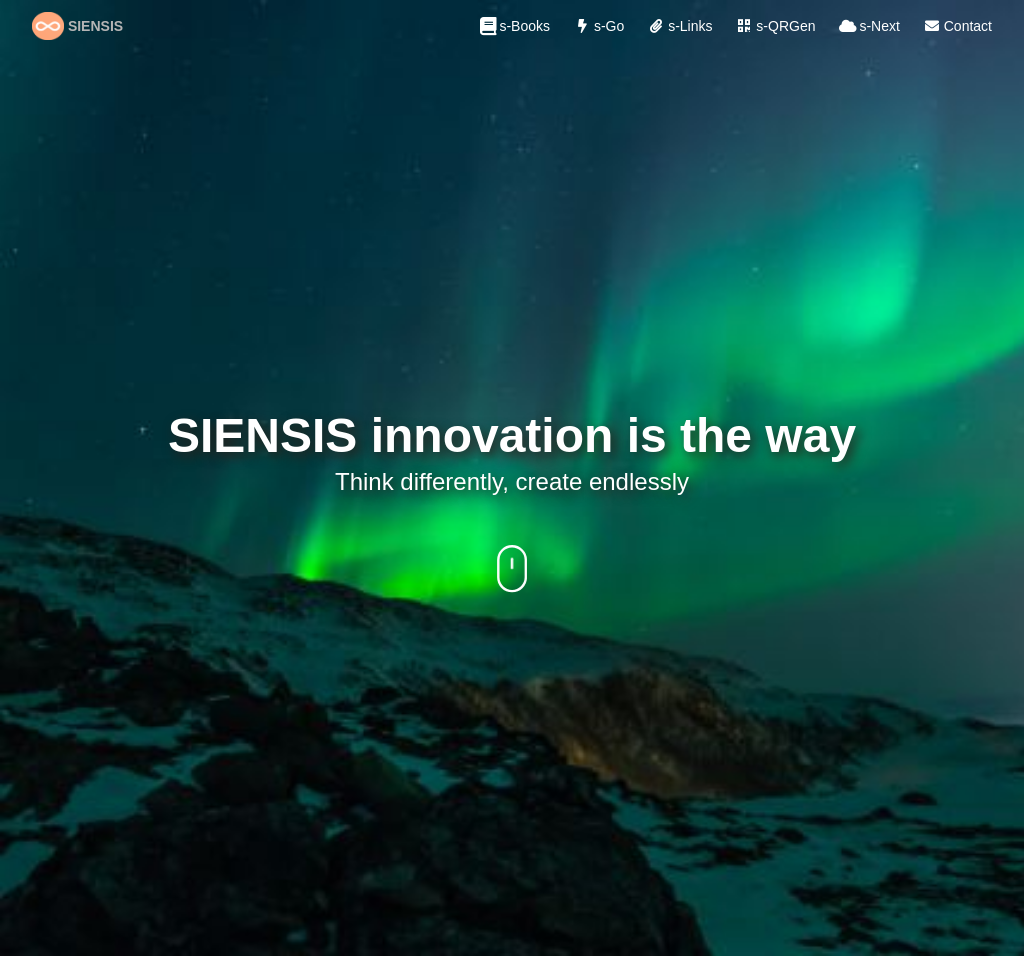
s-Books (513, 26)
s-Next (868, 26)
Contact (956, 26)
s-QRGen (773, 26)
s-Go (597, 26)
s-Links (678, 26)
